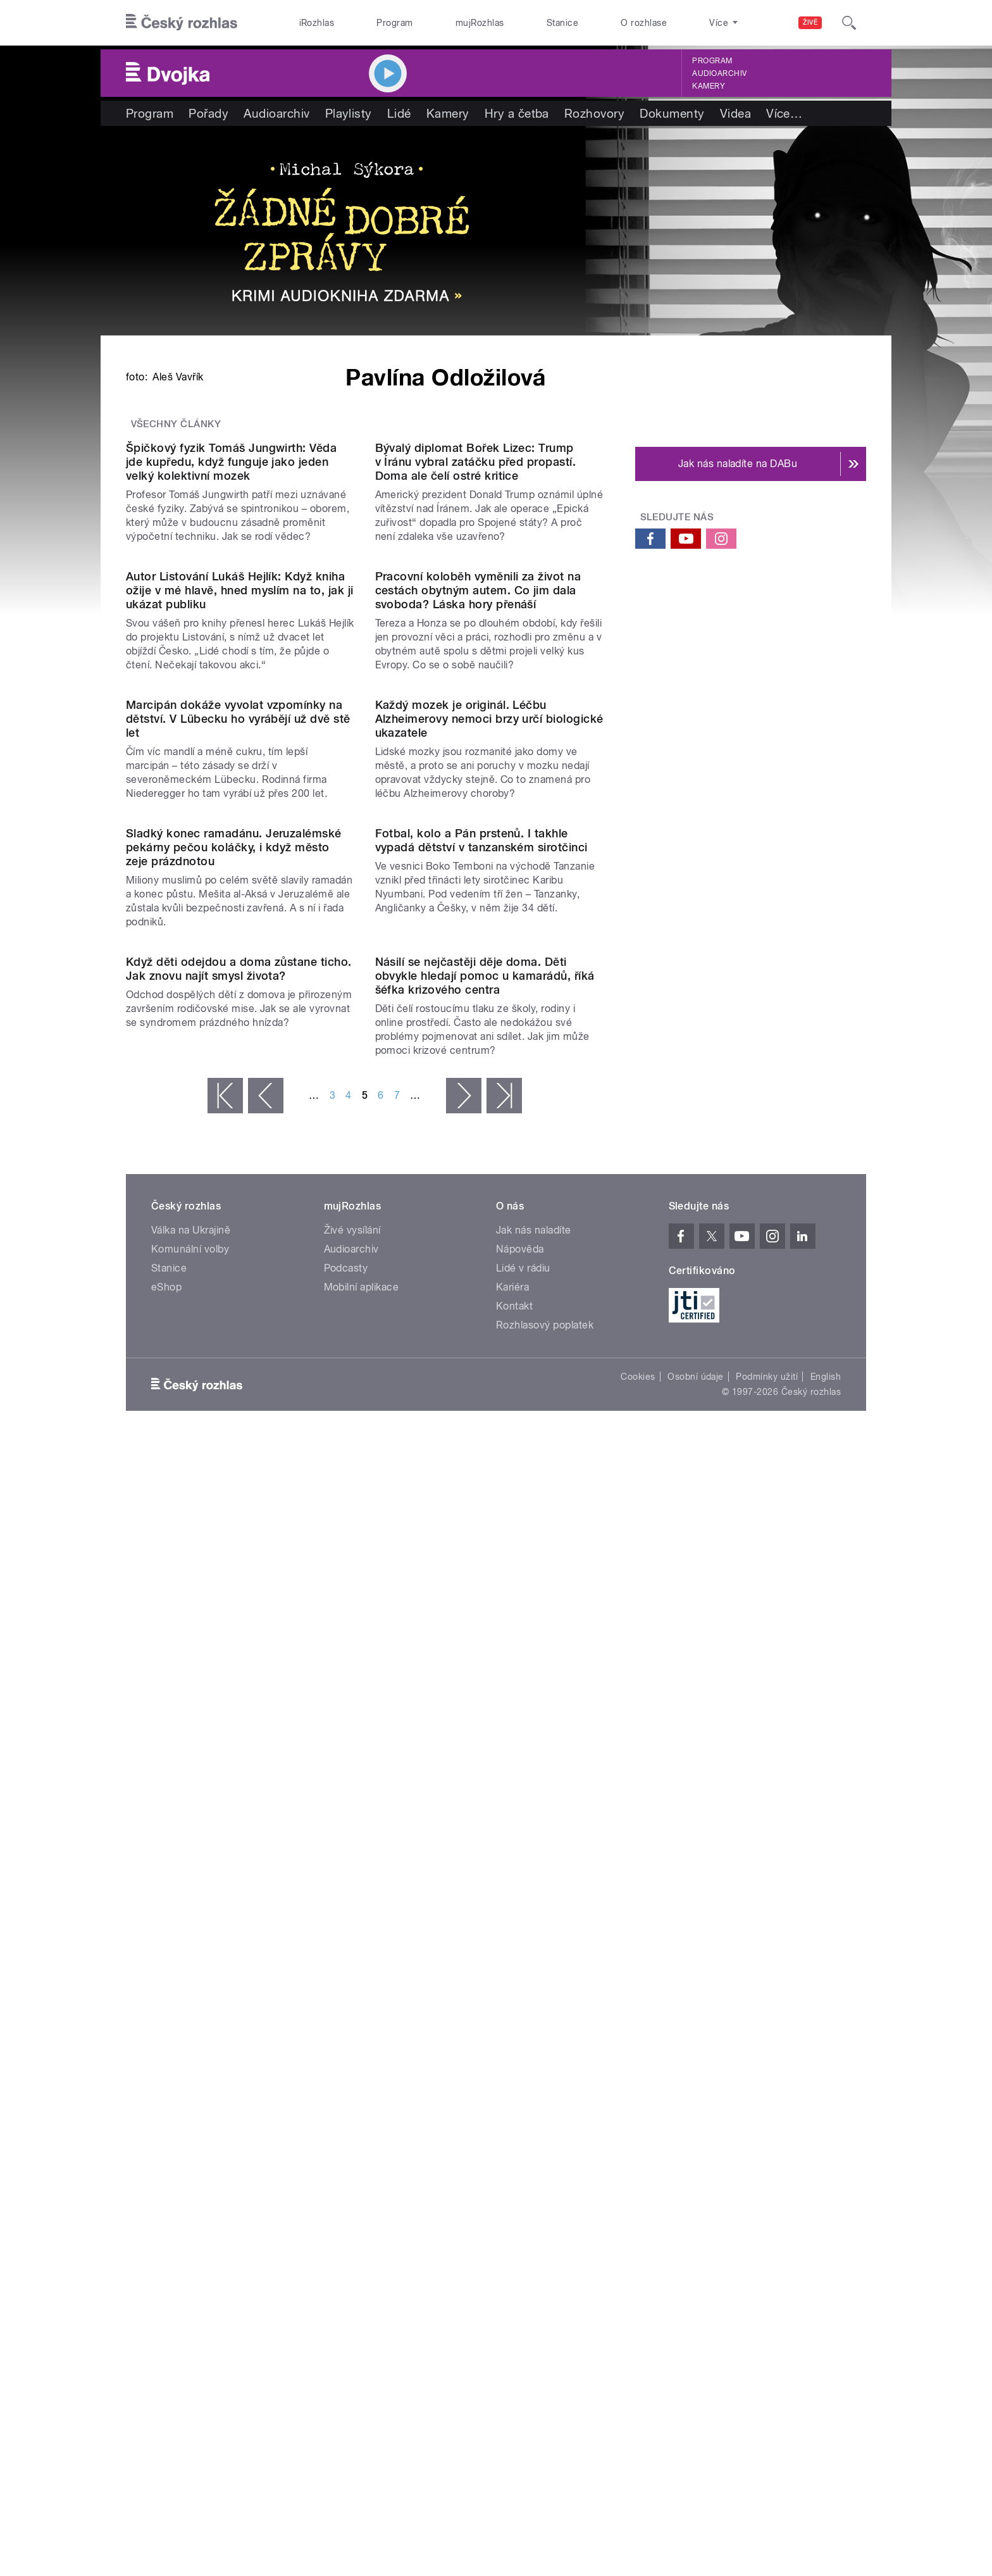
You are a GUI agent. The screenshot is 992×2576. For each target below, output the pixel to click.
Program (394, 23)
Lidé (399, 113)
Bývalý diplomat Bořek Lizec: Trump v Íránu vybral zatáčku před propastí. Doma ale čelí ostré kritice (475, 781)
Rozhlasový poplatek (544, 2160)
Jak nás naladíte (533, 2065)
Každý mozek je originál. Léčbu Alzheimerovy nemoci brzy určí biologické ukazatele (489, 1295)
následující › (463, 1930)
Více (784, 113)
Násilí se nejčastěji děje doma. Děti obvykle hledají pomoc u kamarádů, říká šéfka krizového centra (485, 1810)
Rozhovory (594, 113)
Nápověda (520, 2084)
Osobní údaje (695, 2211)
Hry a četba (517, 113)
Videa (735, 113)
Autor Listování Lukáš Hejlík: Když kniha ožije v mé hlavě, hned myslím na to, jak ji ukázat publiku (240, 1039)
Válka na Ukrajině (190, 2065)
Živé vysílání (352, 2065)
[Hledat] (849, 23)
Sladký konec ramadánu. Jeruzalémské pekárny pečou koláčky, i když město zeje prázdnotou (234, 1552)
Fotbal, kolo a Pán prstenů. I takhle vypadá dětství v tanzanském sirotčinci (481, 1546)
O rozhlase (644, 23)
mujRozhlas (480, 23)
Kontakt (514, 2141)
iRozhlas (317, 23)
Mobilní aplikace (361, 2122)
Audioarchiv (719, 73)
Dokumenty (672, 113)
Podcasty (346, 2103)
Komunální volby (190, 2084)
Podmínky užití (767, 2211)
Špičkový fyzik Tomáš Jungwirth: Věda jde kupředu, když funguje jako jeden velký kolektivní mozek (231, 781)
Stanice (562, 23)
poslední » (504, 1930)
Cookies (638, 2211)
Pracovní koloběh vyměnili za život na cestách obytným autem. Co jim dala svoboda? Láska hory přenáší (478, 1039)
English (825, 2211)
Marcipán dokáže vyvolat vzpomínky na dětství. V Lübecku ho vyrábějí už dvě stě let (238, 1295)
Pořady (208, 113)
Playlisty (348, 113)
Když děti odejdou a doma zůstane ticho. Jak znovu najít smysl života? (239, 1803)
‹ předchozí (265, 1930)
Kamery (708, 86)
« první (225, 1930)
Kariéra (512, 2122)
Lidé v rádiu (523, 2103)
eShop (166, 2122)
